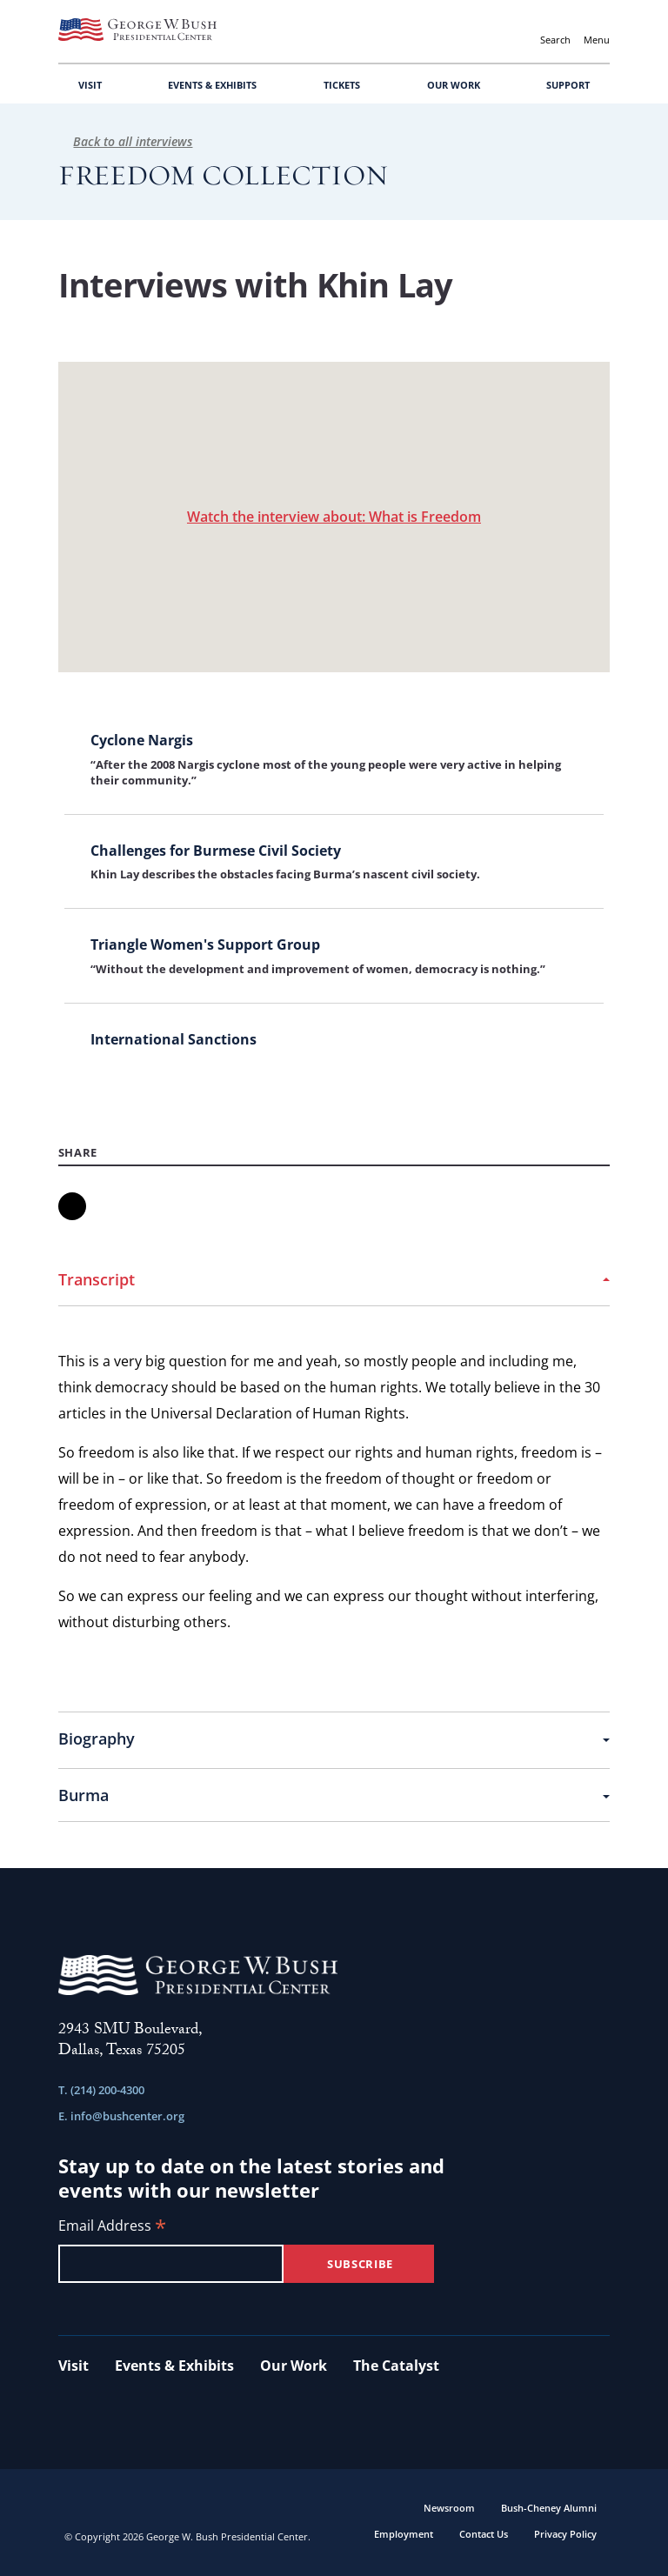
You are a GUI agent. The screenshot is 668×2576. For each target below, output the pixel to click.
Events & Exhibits (174, 2365)
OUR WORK (453, 84)
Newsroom (449, 2507)
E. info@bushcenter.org (121, 2116)
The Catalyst (396, 2365)
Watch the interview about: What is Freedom (334, 516)
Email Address (112, 2226)
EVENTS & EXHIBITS (212, 84)
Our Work (293, 2365)
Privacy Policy (565, 2533)
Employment (403, 2533)
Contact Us (483, 2533)
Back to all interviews (125, 141)
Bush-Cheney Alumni (549, 2507)
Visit (73, 2365)
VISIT (90, 84)
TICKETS (342, 84)
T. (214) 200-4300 (101, 2090)
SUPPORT (568, 84)
